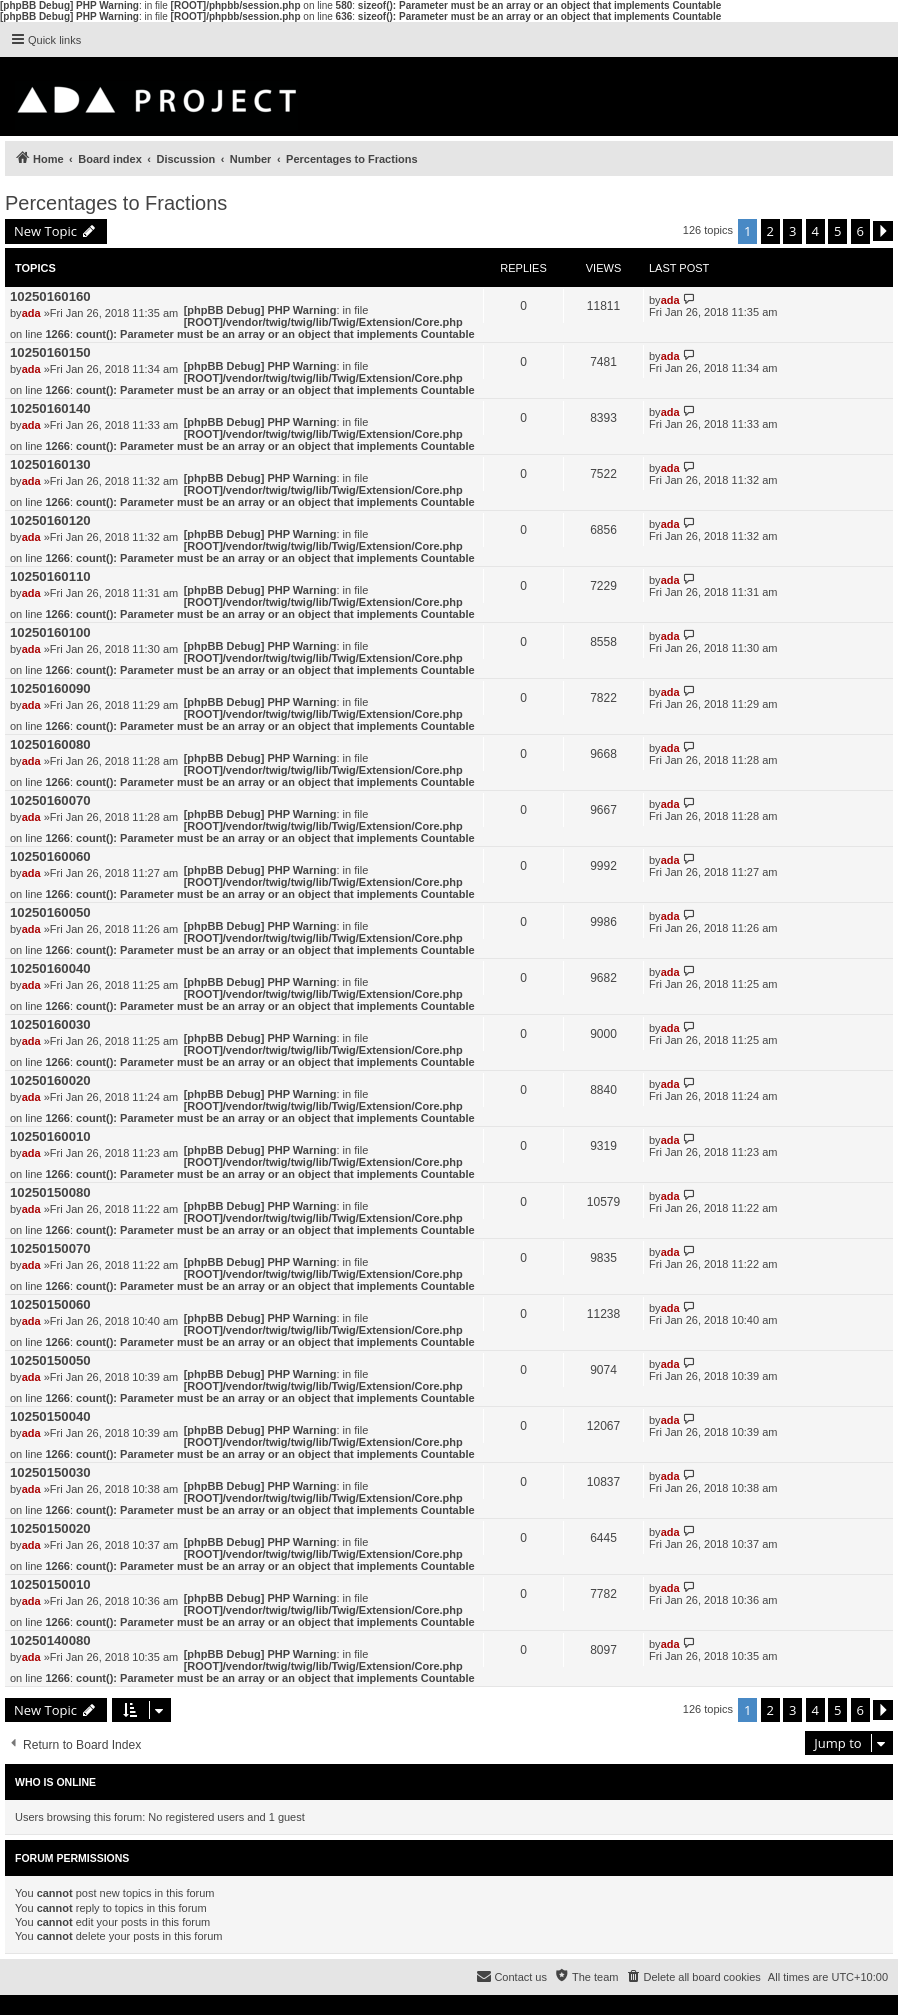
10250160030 (50, 1024)
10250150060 (50, 1304)
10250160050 (50, 912)
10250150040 (50, 1416)
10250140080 (50, 1640)
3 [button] (792, 231)
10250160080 (50, 744)
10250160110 (50, 576)
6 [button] (860, 231)
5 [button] (837, 231)
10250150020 (50, 1528)
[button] (883, 231)
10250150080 (50, 1192)
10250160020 (50, 1080)
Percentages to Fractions (116, 203)
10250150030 (50, 1472)
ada (31, 313)
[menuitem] (692, 1977)
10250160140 (50, 408)
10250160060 (50, 856)
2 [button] (770, 231)
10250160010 (50, 1136)
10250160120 (50, 520)
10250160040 (50, 968)
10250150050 (50, 1360)
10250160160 (50, 296)
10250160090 (50, 688)
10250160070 (50, 800)
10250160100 (50, 632)
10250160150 (50, 352)
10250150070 (50, 1248)
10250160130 (50, 464)
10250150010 (50, 1584)
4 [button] (815, 231)
